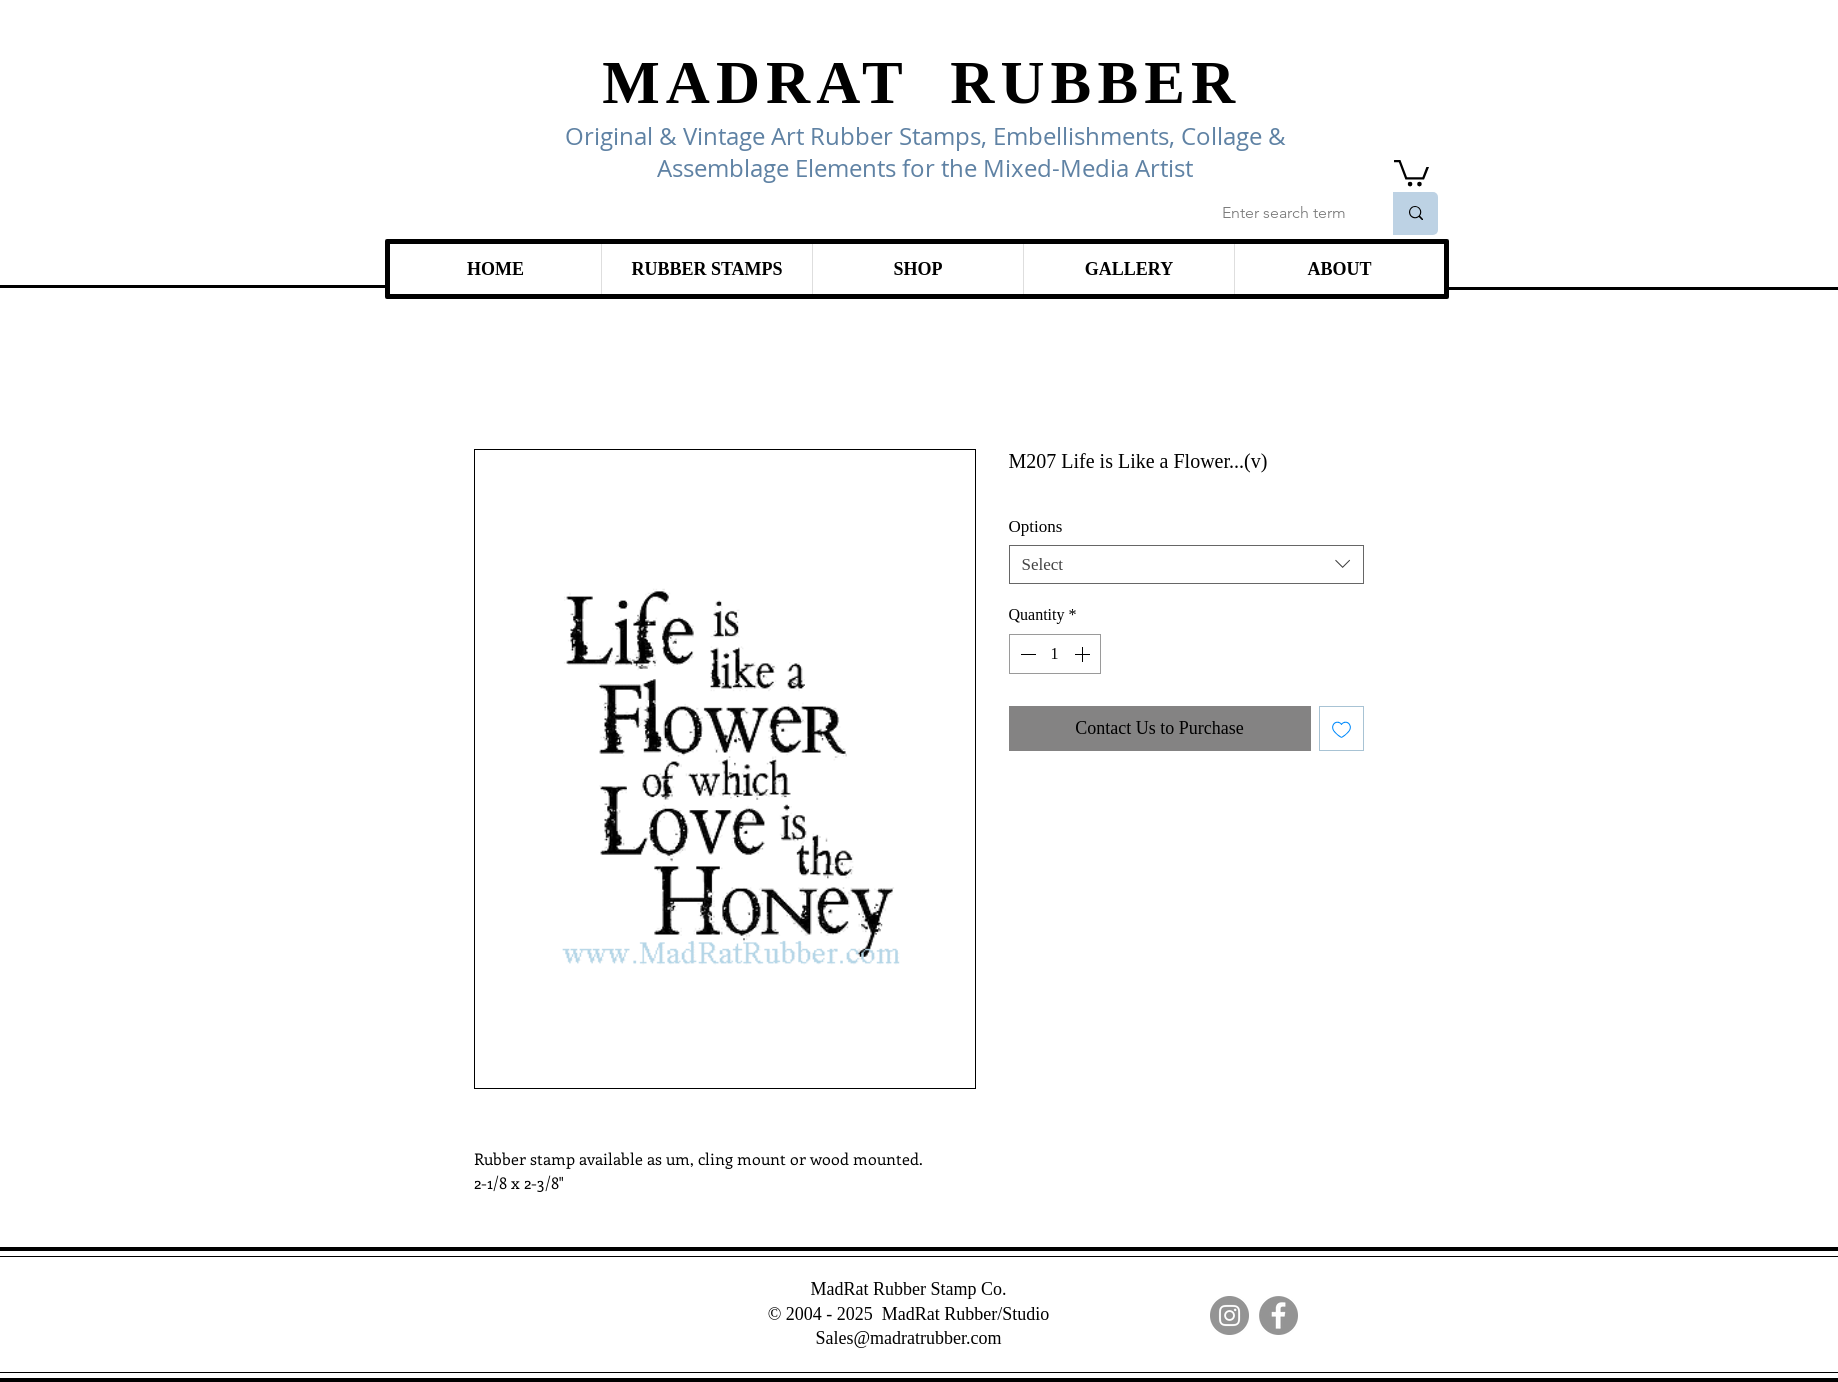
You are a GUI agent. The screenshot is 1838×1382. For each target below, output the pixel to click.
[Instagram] (1229, 1315)
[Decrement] (1026, 654)
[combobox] (1186, 564)
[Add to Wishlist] (1341, 728)
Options (1036, 526)
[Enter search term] (1286, 213)
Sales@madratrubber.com (908, 1338)
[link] (1411, 171)
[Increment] (1084, 654)
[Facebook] (1278, 1315)
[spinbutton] (1055, 654)
